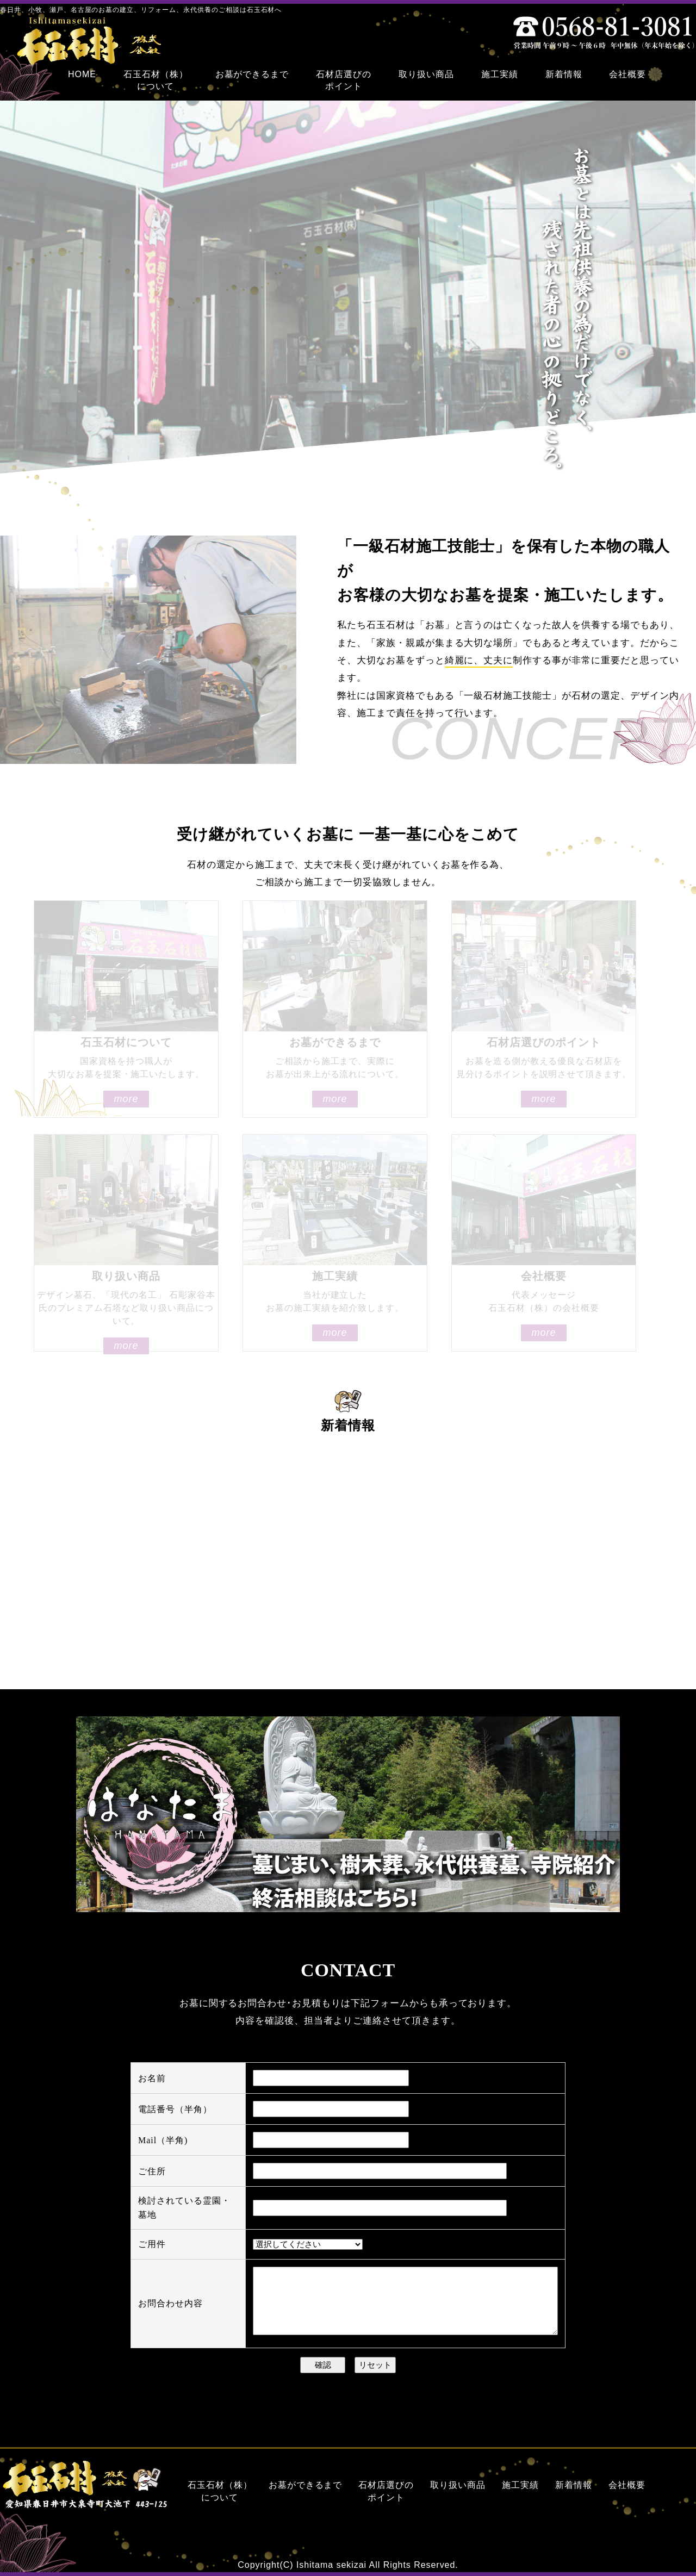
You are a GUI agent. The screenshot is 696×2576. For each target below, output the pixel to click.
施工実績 (520, 2485)
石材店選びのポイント (386, 2491)
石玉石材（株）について (220, 2491)
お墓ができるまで (306, 2485)
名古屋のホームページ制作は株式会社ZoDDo (635, 2568)
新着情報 (573, 2485)
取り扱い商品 (458, 2485)
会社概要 (626, 2485)
